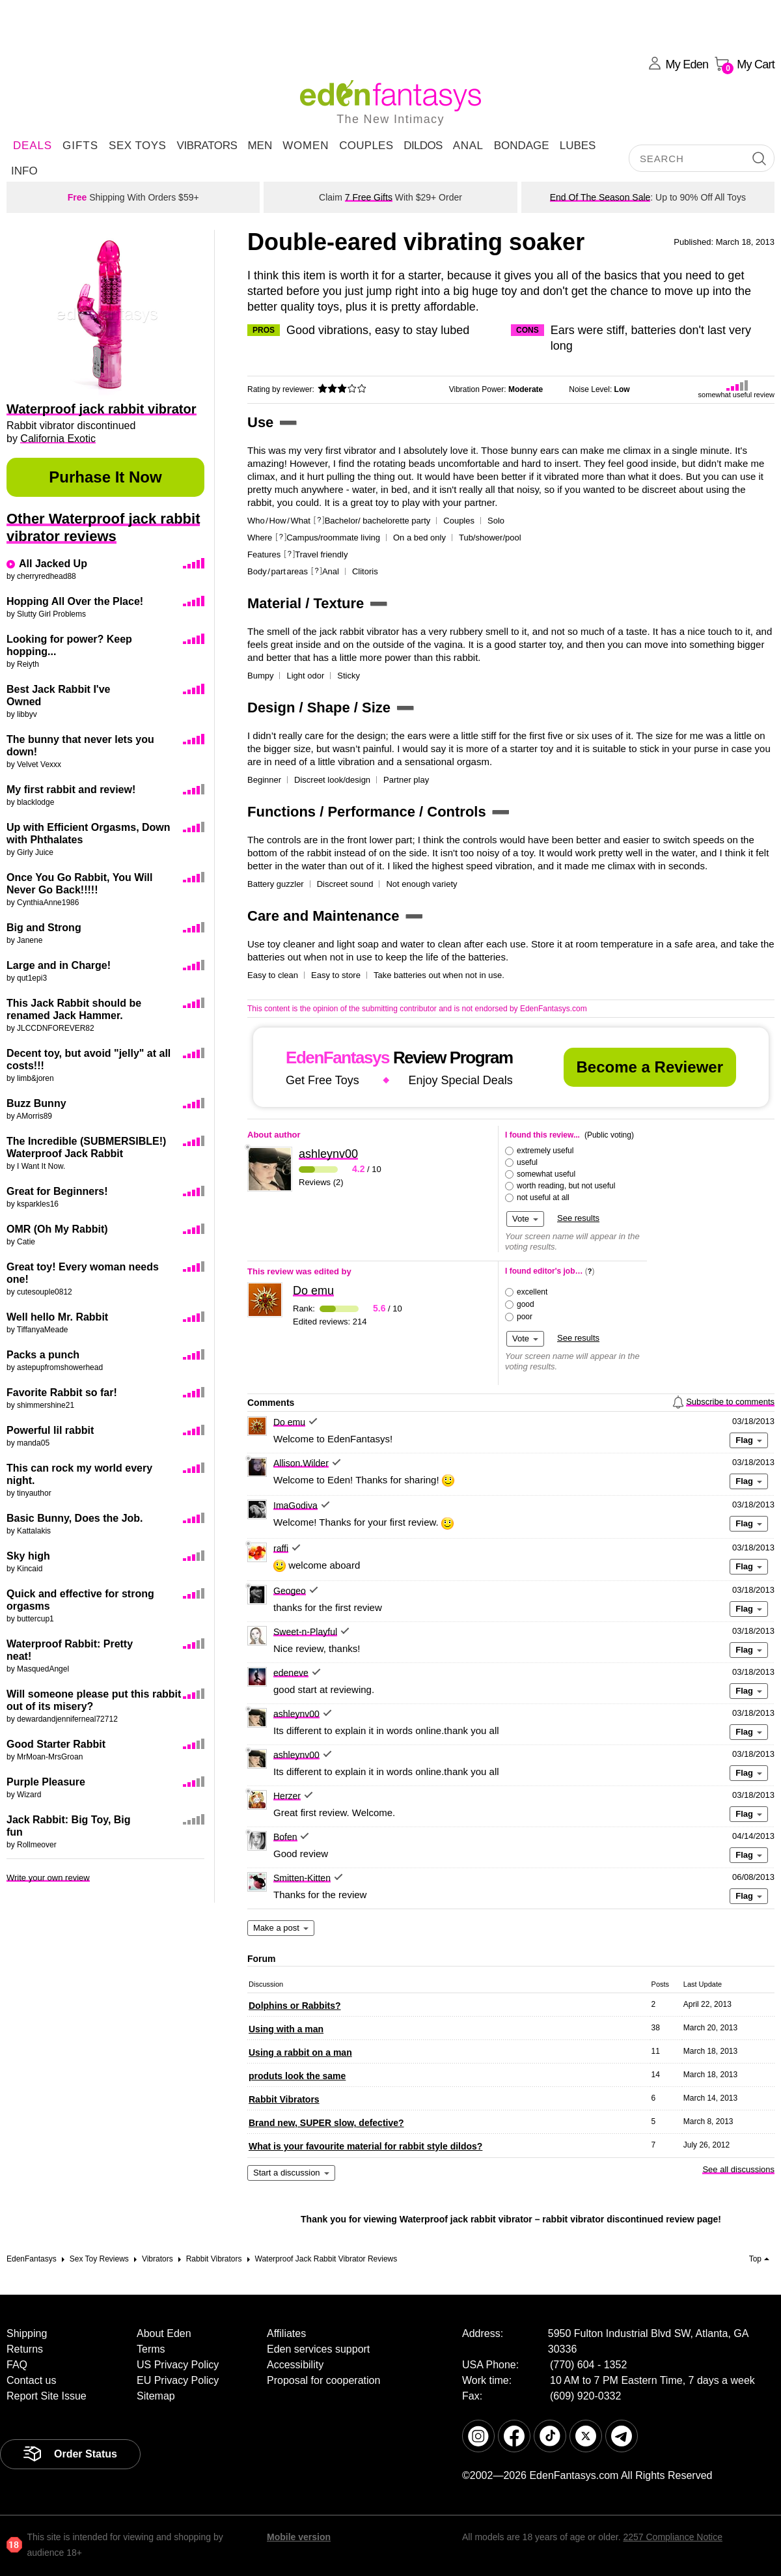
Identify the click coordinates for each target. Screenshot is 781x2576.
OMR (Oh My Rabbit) (57, 1229)
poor (524, 1316)
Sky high (28, 1555)
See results (578, 1218)
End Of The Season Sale (600, 197)
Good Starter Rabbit (56, 1744)
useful (527, 1162)
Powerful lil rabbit (50, 1430)
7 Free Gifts (368, 197)
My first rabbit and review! (71, 789)
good (525, 1304)
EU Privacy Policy (178, 2380)
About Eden (164, 2333)
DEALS (32, 145)
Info (24, 171)
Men (259, 145)
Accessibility (295, 2364)
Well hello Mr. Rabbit (57, 1317)
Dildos (423, 145)
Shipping (27, 2333)
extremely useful (545, 1150)
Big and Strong (44, 927)
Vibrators (206, 145)
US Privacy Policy (178, 2364)
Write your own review (48, 1878)
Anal (468, 145)
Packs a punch (43, 1354)
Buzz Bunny (36, 1103)
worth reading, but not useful (566, 1185)
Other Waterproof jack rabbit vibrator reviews (103, 527)
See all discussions (738, 2169)
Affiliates (286, 2333)
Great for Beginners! (57, 1191)
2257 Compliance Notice (672, 2537)
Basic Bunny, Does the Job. (75, 1518)
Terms (151, 2349)
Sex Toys (137, 145)
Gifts (80, 145)
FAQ (17, 2364)
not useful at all (543, 1197)
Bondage (521, 145)
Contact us (31, 2380)
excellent (532, 1291)
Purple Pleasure (46, 1781)
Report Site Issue (47, 2395)
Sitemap (156, 2395)
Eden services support (318, 2349)
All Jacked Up (53, 563)
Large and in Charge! (59, 965)
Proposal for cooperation (323, 2380)
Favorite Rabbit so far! (62, 1392)
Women (305, 145)
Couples (366, 145)
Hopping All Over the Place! (75, 601)
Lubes (578, 145)
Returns (25, 2349)
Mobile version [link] (299, 2537)
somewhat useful (546, 1174)
